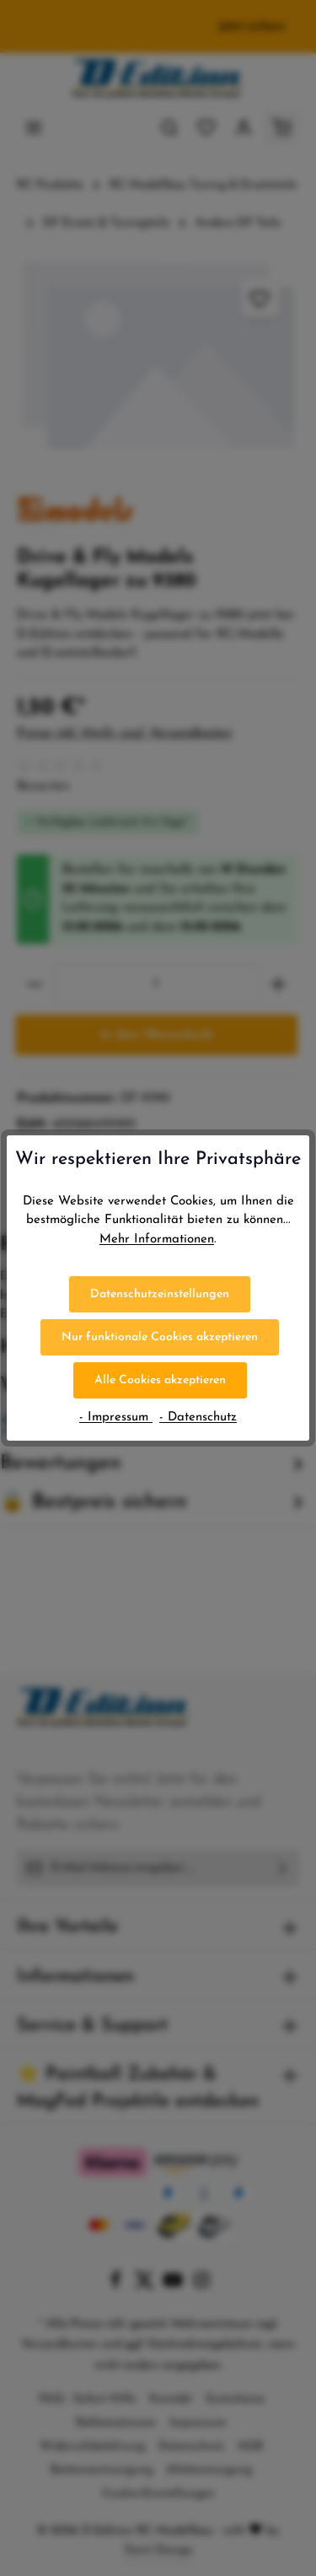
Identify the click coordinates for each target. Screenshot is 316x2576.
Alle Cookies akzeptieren (160, 1380)
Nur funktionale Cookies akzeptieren (160, 1337)
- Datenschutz (198, 1417)
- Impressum (116, 1417)
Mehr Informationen (156, 1239)
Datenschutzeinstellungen (159, 1294)
